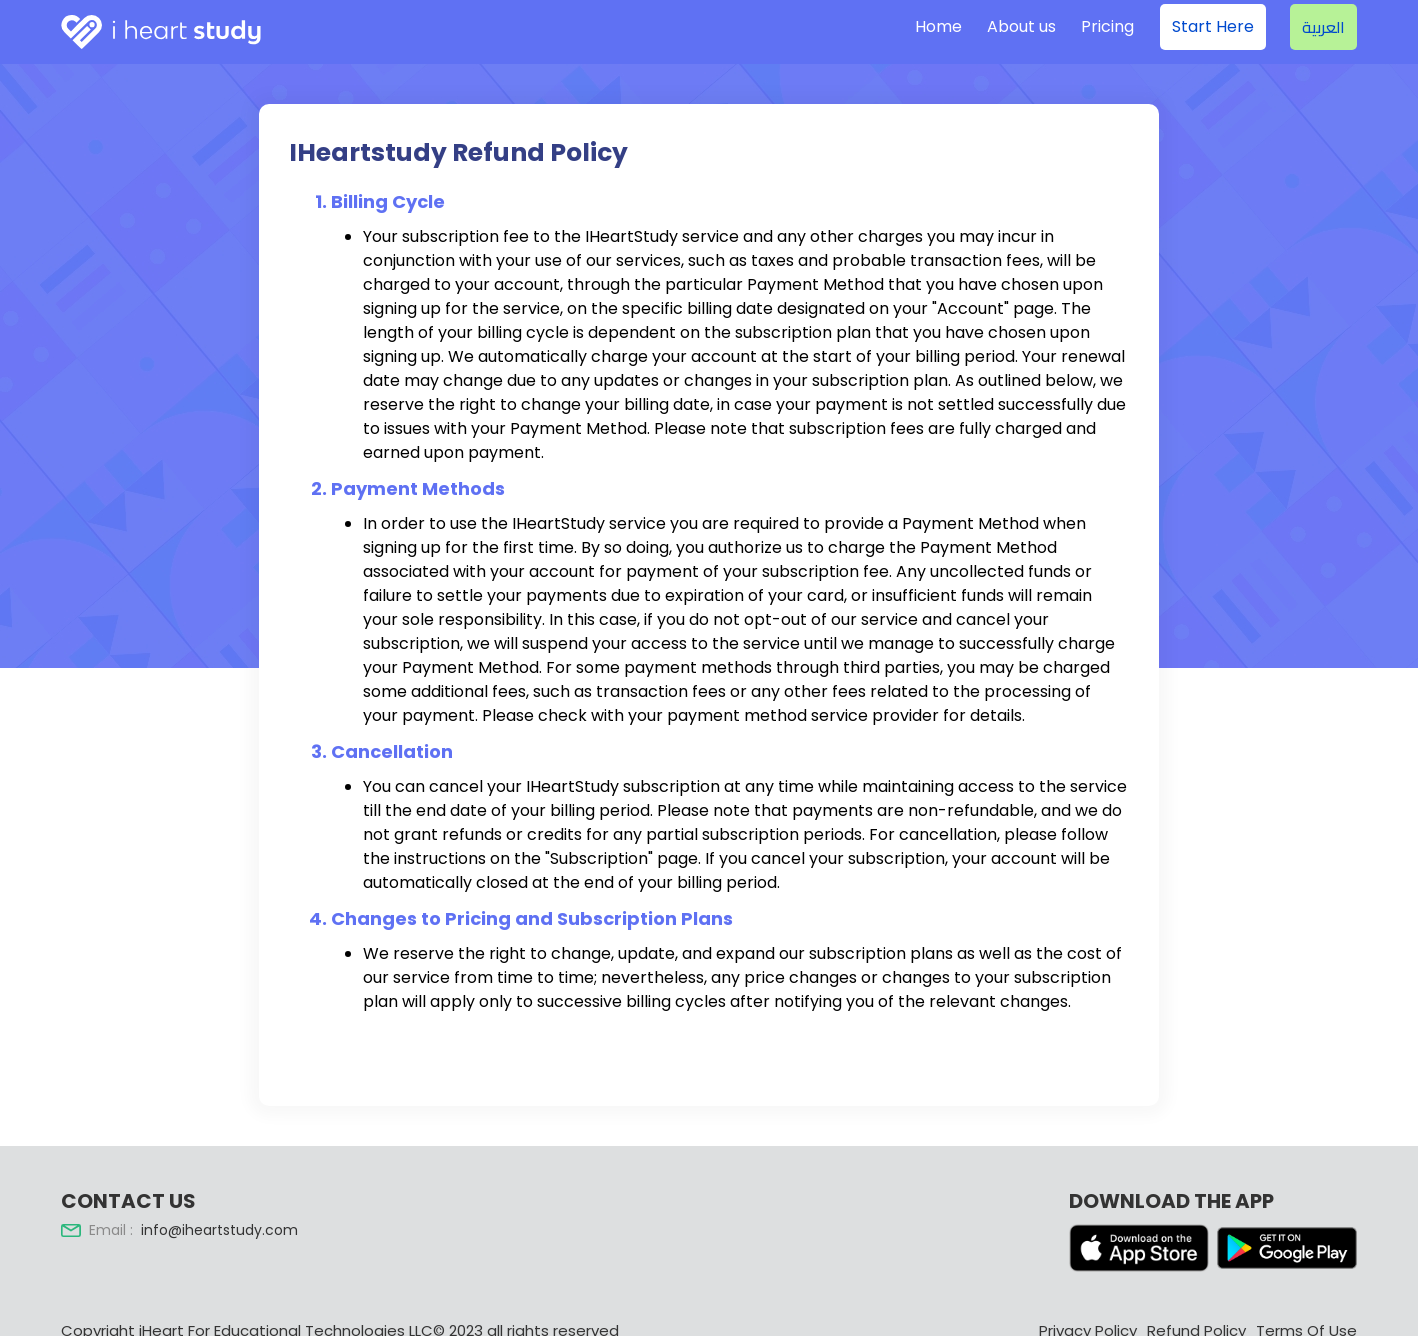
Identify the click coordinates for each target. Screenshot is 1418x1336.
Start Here (1213, 26)
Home (938, 26)
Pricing (1107, 26)
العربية (1323, 27)
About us (1021, 26)
